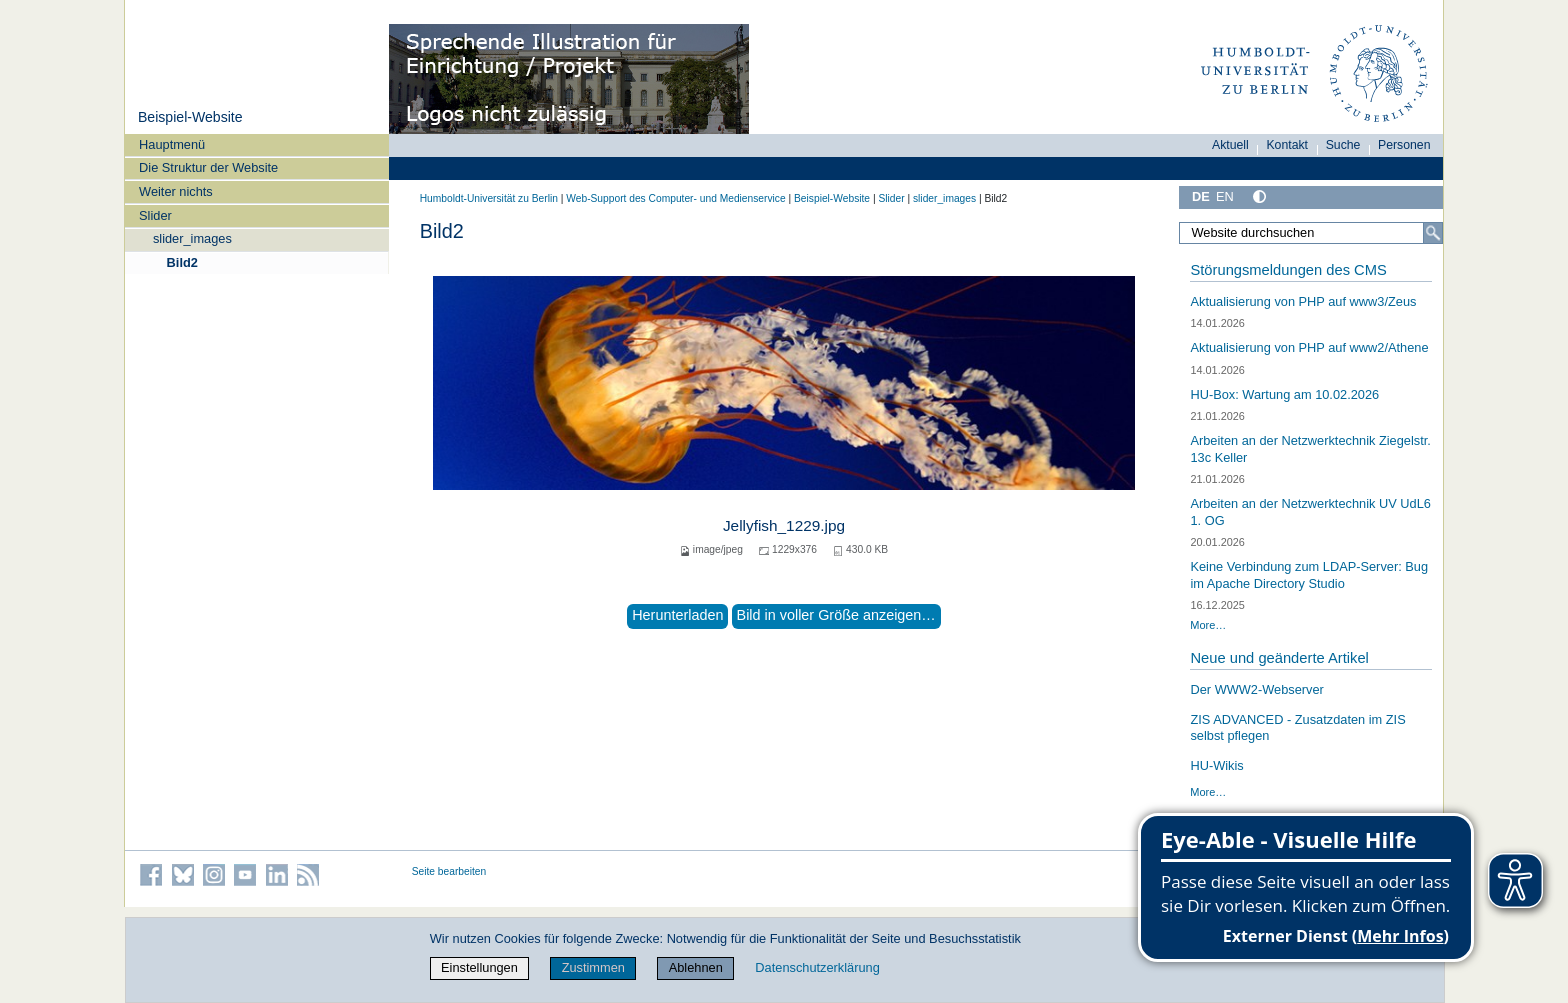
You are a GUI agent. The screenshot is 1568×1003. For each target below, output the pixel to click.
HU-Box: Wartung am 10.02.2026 (1284, 394)
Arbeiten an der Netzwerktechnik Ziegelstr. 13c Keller (1310, 449)
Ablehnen (696, 967)
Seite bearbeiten (449, 871)
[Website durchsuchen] (1311, 233)
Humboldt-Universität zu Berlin (489, 198)
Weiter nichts (176, 191)
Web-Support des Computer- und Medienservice (675, 198)
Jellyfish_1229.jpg (784, 525)
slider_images (192, 238)
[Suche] (1433, 233)
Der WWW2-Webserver (1256, 689)
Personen (1404, 145)
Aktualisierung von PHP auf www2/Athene (1309, 347)
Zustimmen (593, 967)
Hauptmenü (172, 144)
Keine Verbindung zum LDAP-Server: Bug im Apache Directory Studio (1309, 575)
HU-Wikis (1216, 765)
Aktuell (1230, 145)
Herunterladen (677, 615)
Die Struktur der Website (208, 167)
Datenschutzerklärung (817, 967)
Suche (1343, 145)
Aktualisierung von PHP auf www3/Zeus (1303, 301)
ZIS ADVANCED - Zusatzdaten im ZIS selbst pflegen (1297, 728)
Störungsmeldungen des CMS (1288, 270)
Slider (155, 215)
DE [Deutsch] (1201, 196)
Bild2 (182, 262)
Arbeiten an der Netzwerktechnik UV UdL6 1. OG (1310, 512)
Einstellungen (479, 967)
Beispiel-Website (190, 117)
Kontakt (1287, 145)
